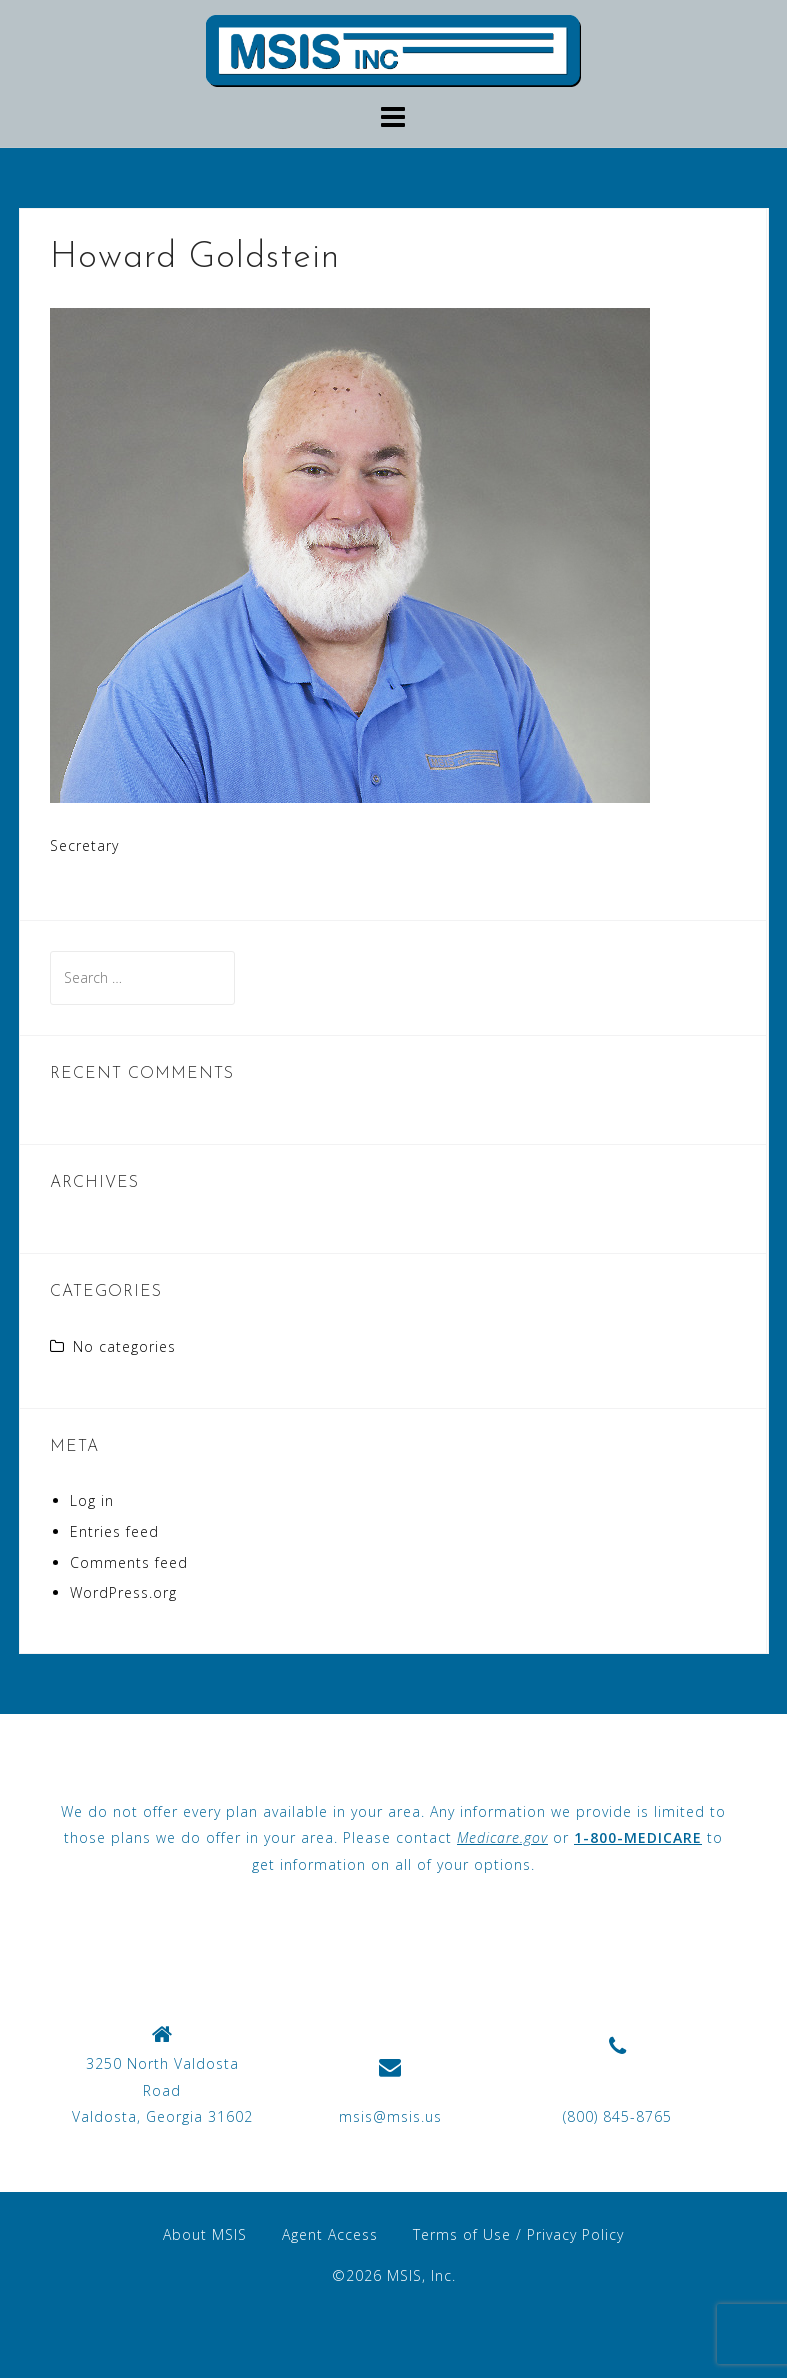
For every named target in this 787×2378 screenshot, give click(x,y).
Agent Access (330, 2234)
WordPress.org (123, 1592)
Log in (92, 1500)
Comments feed (129, 1562)
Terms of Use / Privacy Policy (518, 2234)
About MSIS (205, 2234)
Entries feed (114, 1531)
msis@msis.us (390, 2116)
